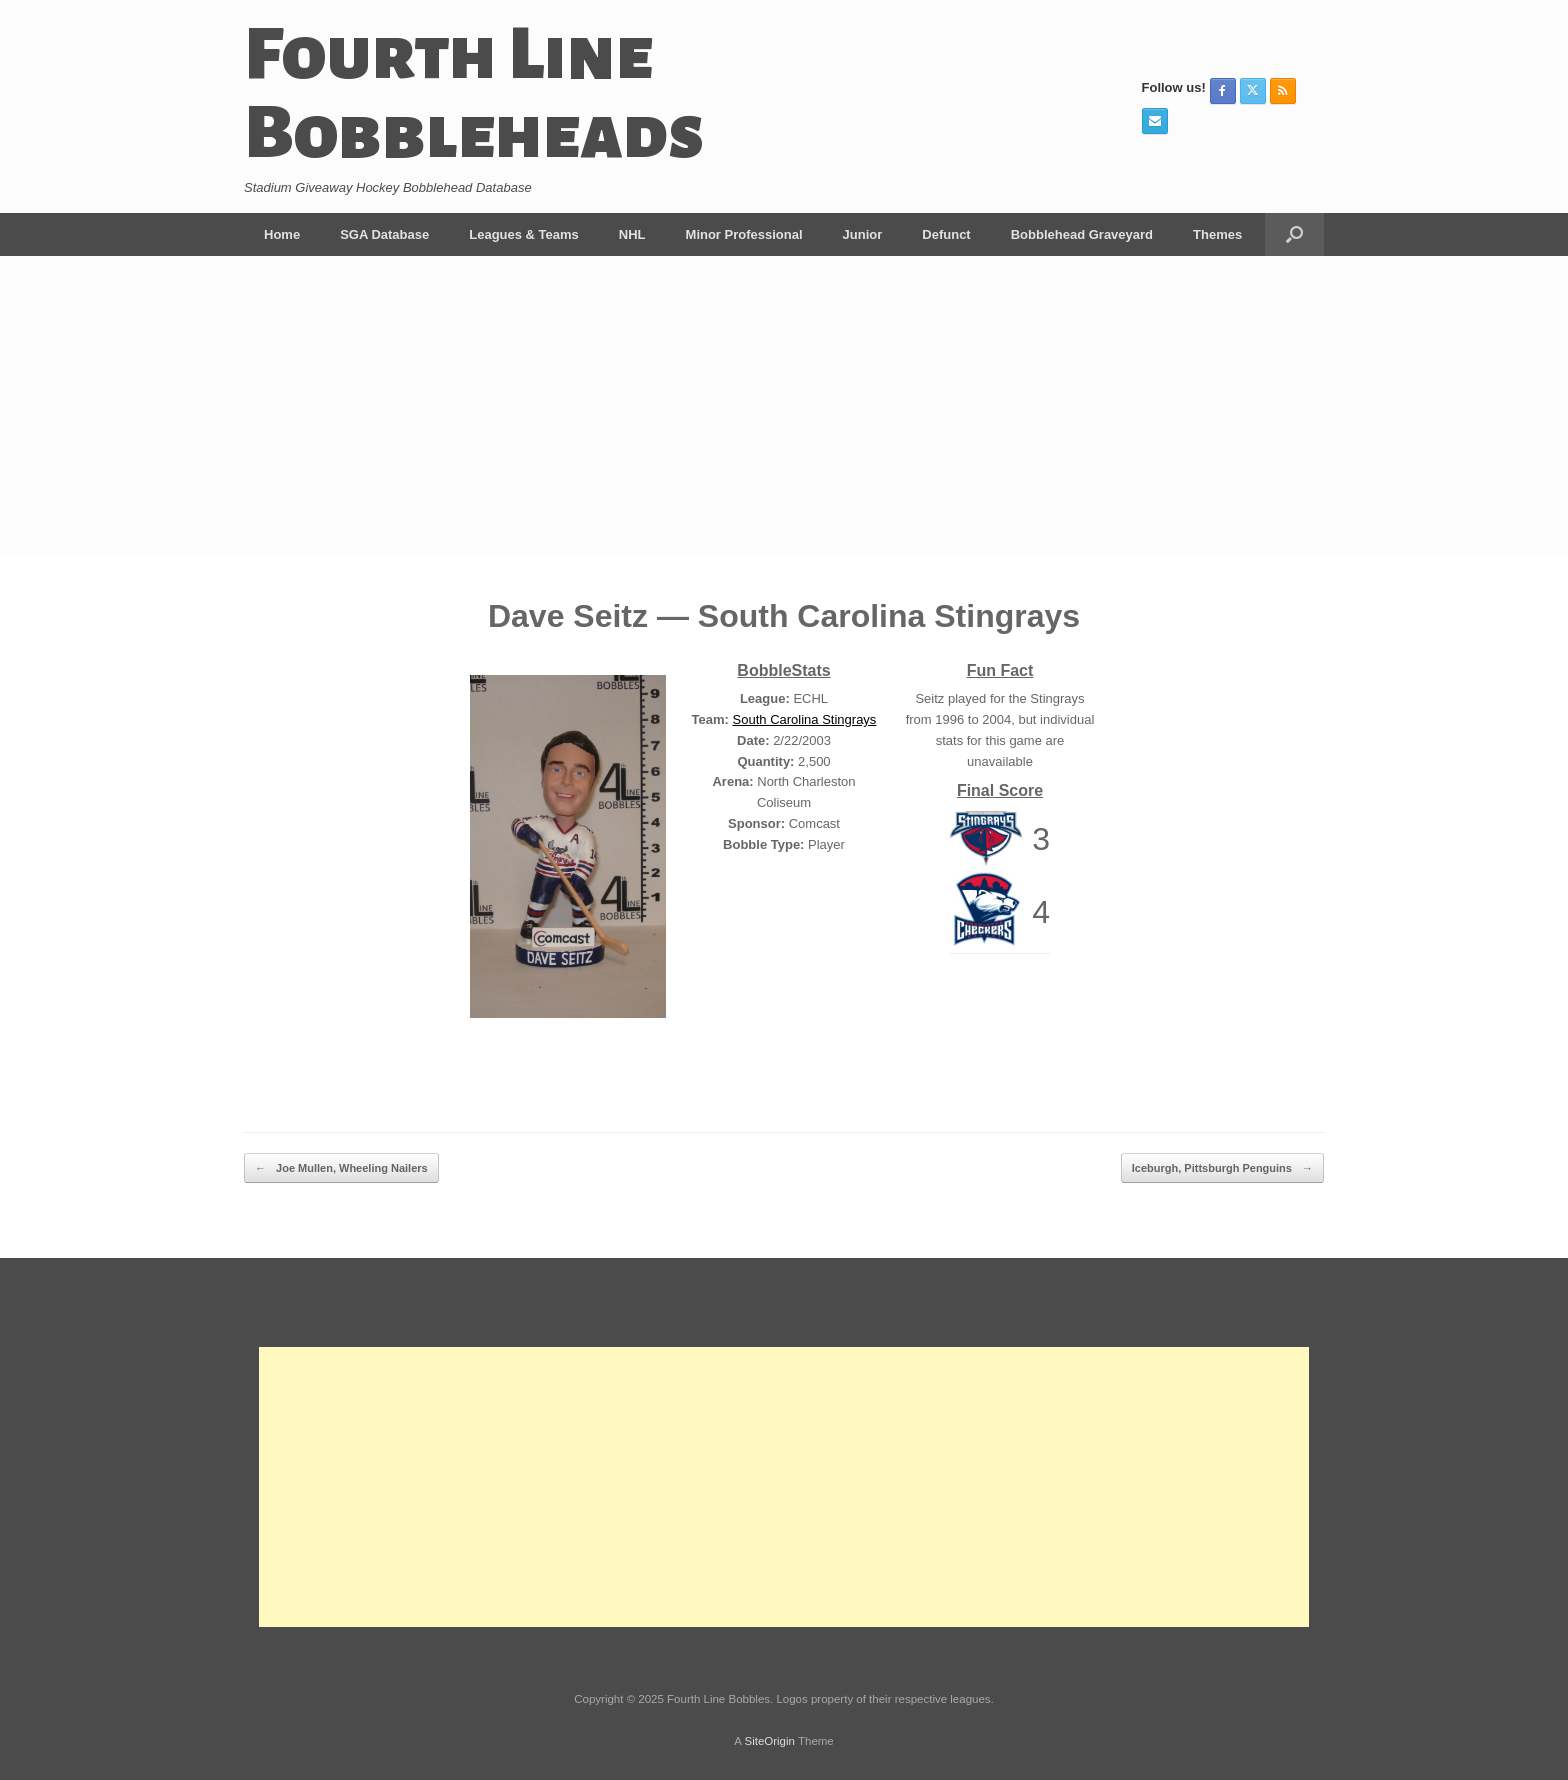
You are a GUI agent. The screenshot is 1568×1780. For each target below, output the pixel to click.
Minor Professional (744, 234)
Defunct (946, 234)
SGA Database (384, 234)
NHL (632, 234)
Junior (863, 234)
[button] (1294, 234)
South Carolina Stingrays (805, 719)
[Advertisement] (784, 406)
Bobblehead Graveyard (1082, 234)
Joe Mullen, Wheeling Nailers (341, 1168)
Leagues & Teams (524, 234)
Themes (1217, 234)
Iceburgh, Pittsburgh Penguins (1222, 1168)
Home (282, 234)
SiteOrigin (769, 1741)
